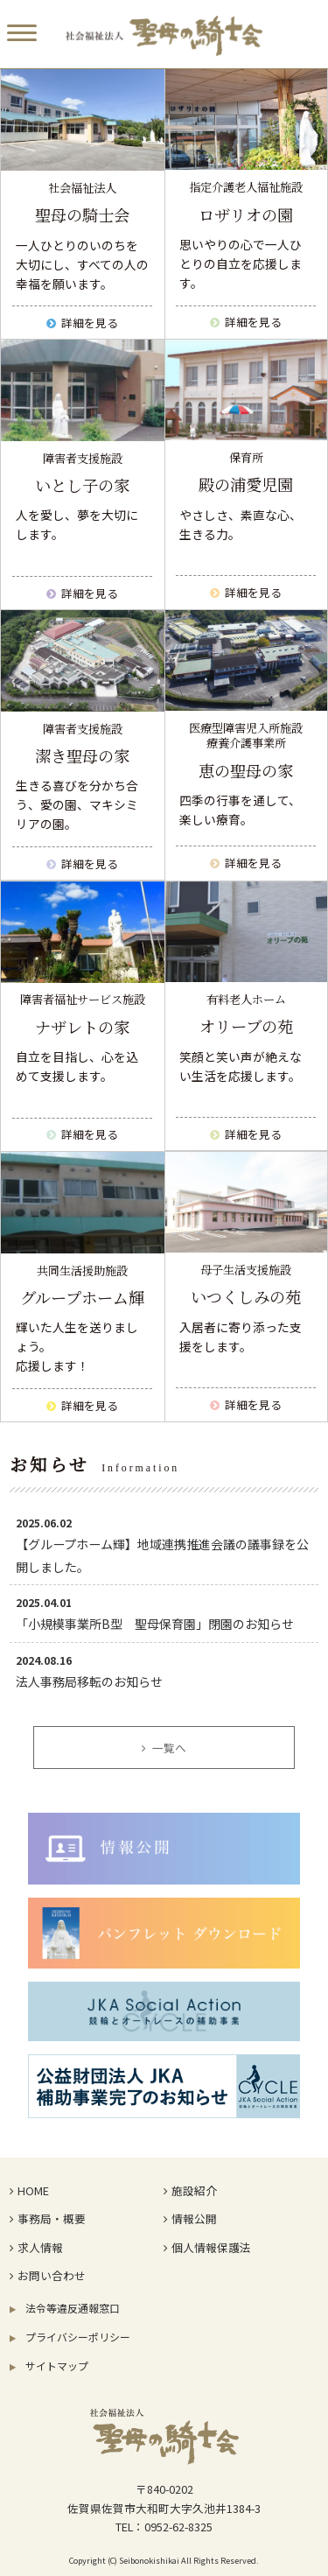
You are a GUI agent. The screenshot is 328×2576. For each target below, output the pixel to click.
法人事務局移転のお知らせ (89, 1681)
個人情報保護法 (207, 2247)
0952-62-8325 (178, 2526)
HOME (29, 2190)
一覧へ (164, 1747)
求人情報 (36, 2247)
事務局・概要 (47, 2218)
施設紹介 (190, 2190)
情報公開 (190, 2218)
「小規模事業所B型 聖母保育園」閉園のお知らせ (155, 1623)
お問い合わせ (47, 2275)
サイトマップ (49, 2365)
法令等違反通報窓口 (65, 2307)
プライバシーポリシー (70, 2336)
